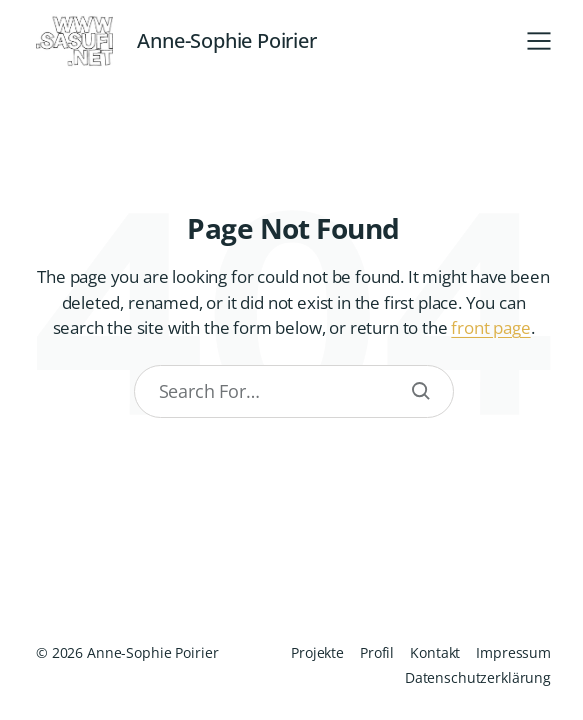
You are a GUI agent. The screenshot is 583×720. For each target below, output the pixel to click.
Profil (377, 652)
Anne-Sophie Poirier (226, 41)
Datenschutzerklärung (478, 677)
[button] (539, 41)
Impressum (513, 652)
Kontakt (435, 652)
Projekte (317, 652)
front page (490, 327)
